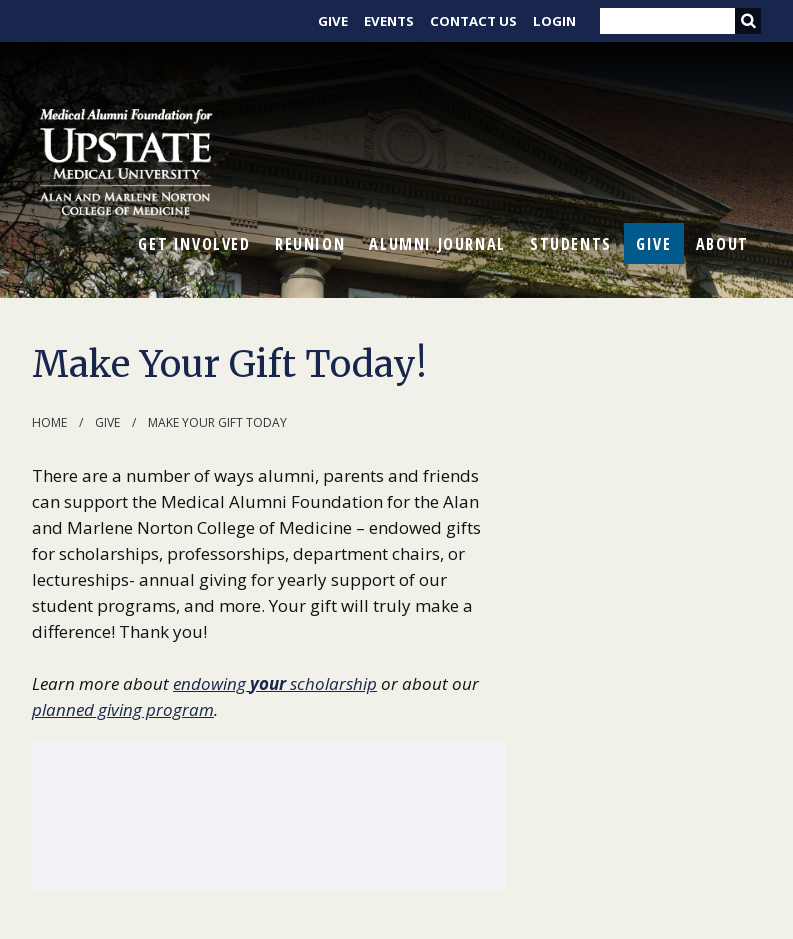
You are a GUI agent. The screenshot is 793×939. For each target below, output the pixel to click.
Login (554, 21)
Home (49, 422)
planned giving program (123, 709)
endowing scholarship (275, 683)
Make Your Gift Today (217, 423)
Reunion (310, 244)
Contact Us (473, 21)
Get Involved (194, 244)
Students (571, 244)
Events (389, 21)
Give (333, 21)
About (722, 244)
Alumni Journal (437, 244)
